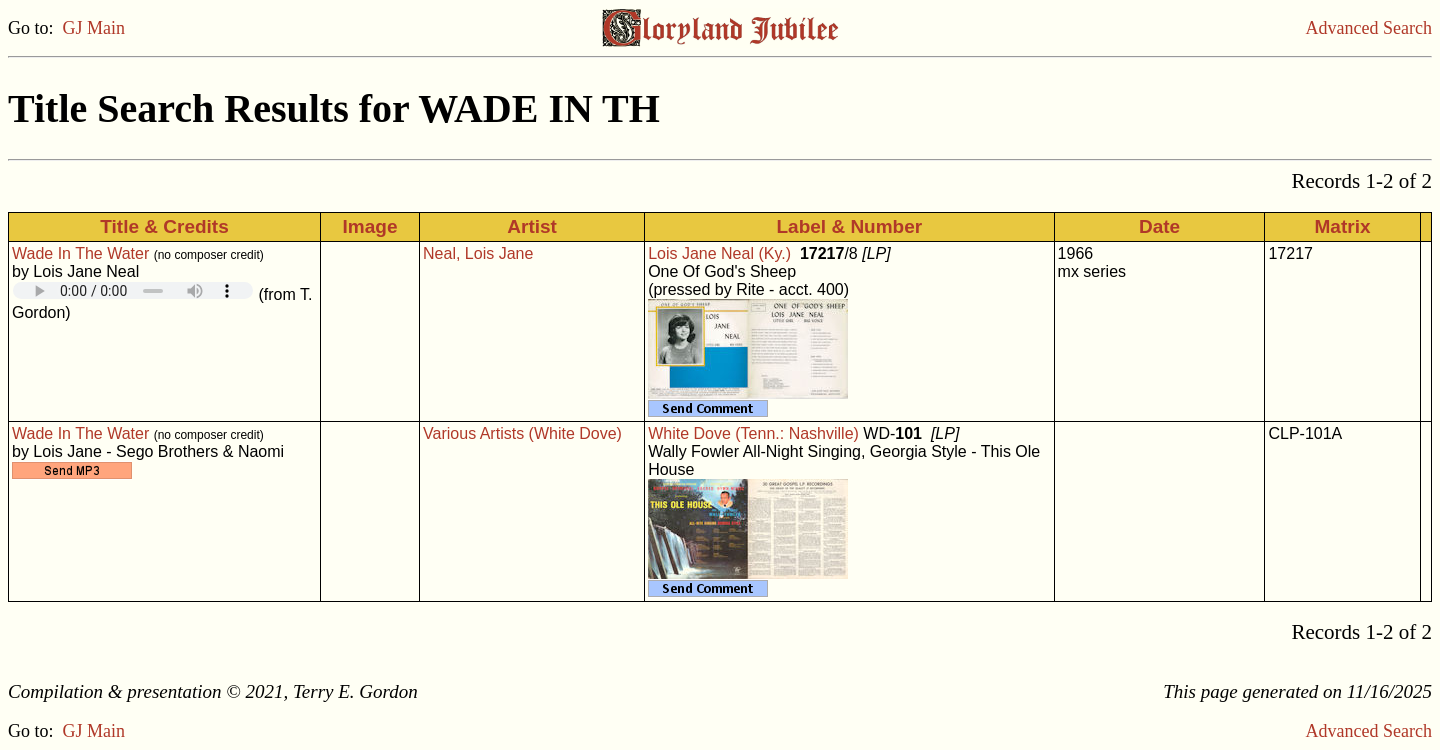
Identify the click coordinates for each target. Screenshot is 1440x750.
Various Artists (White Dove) (522, 433)
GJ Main (94, 28)
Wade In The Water (80, 253)
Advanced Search (1369, 28)
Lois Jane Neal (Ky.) (719, 253)
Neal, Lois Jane (478, 253)
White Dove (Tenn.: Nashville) (753, 433)
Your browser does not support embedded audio (133, 290)
